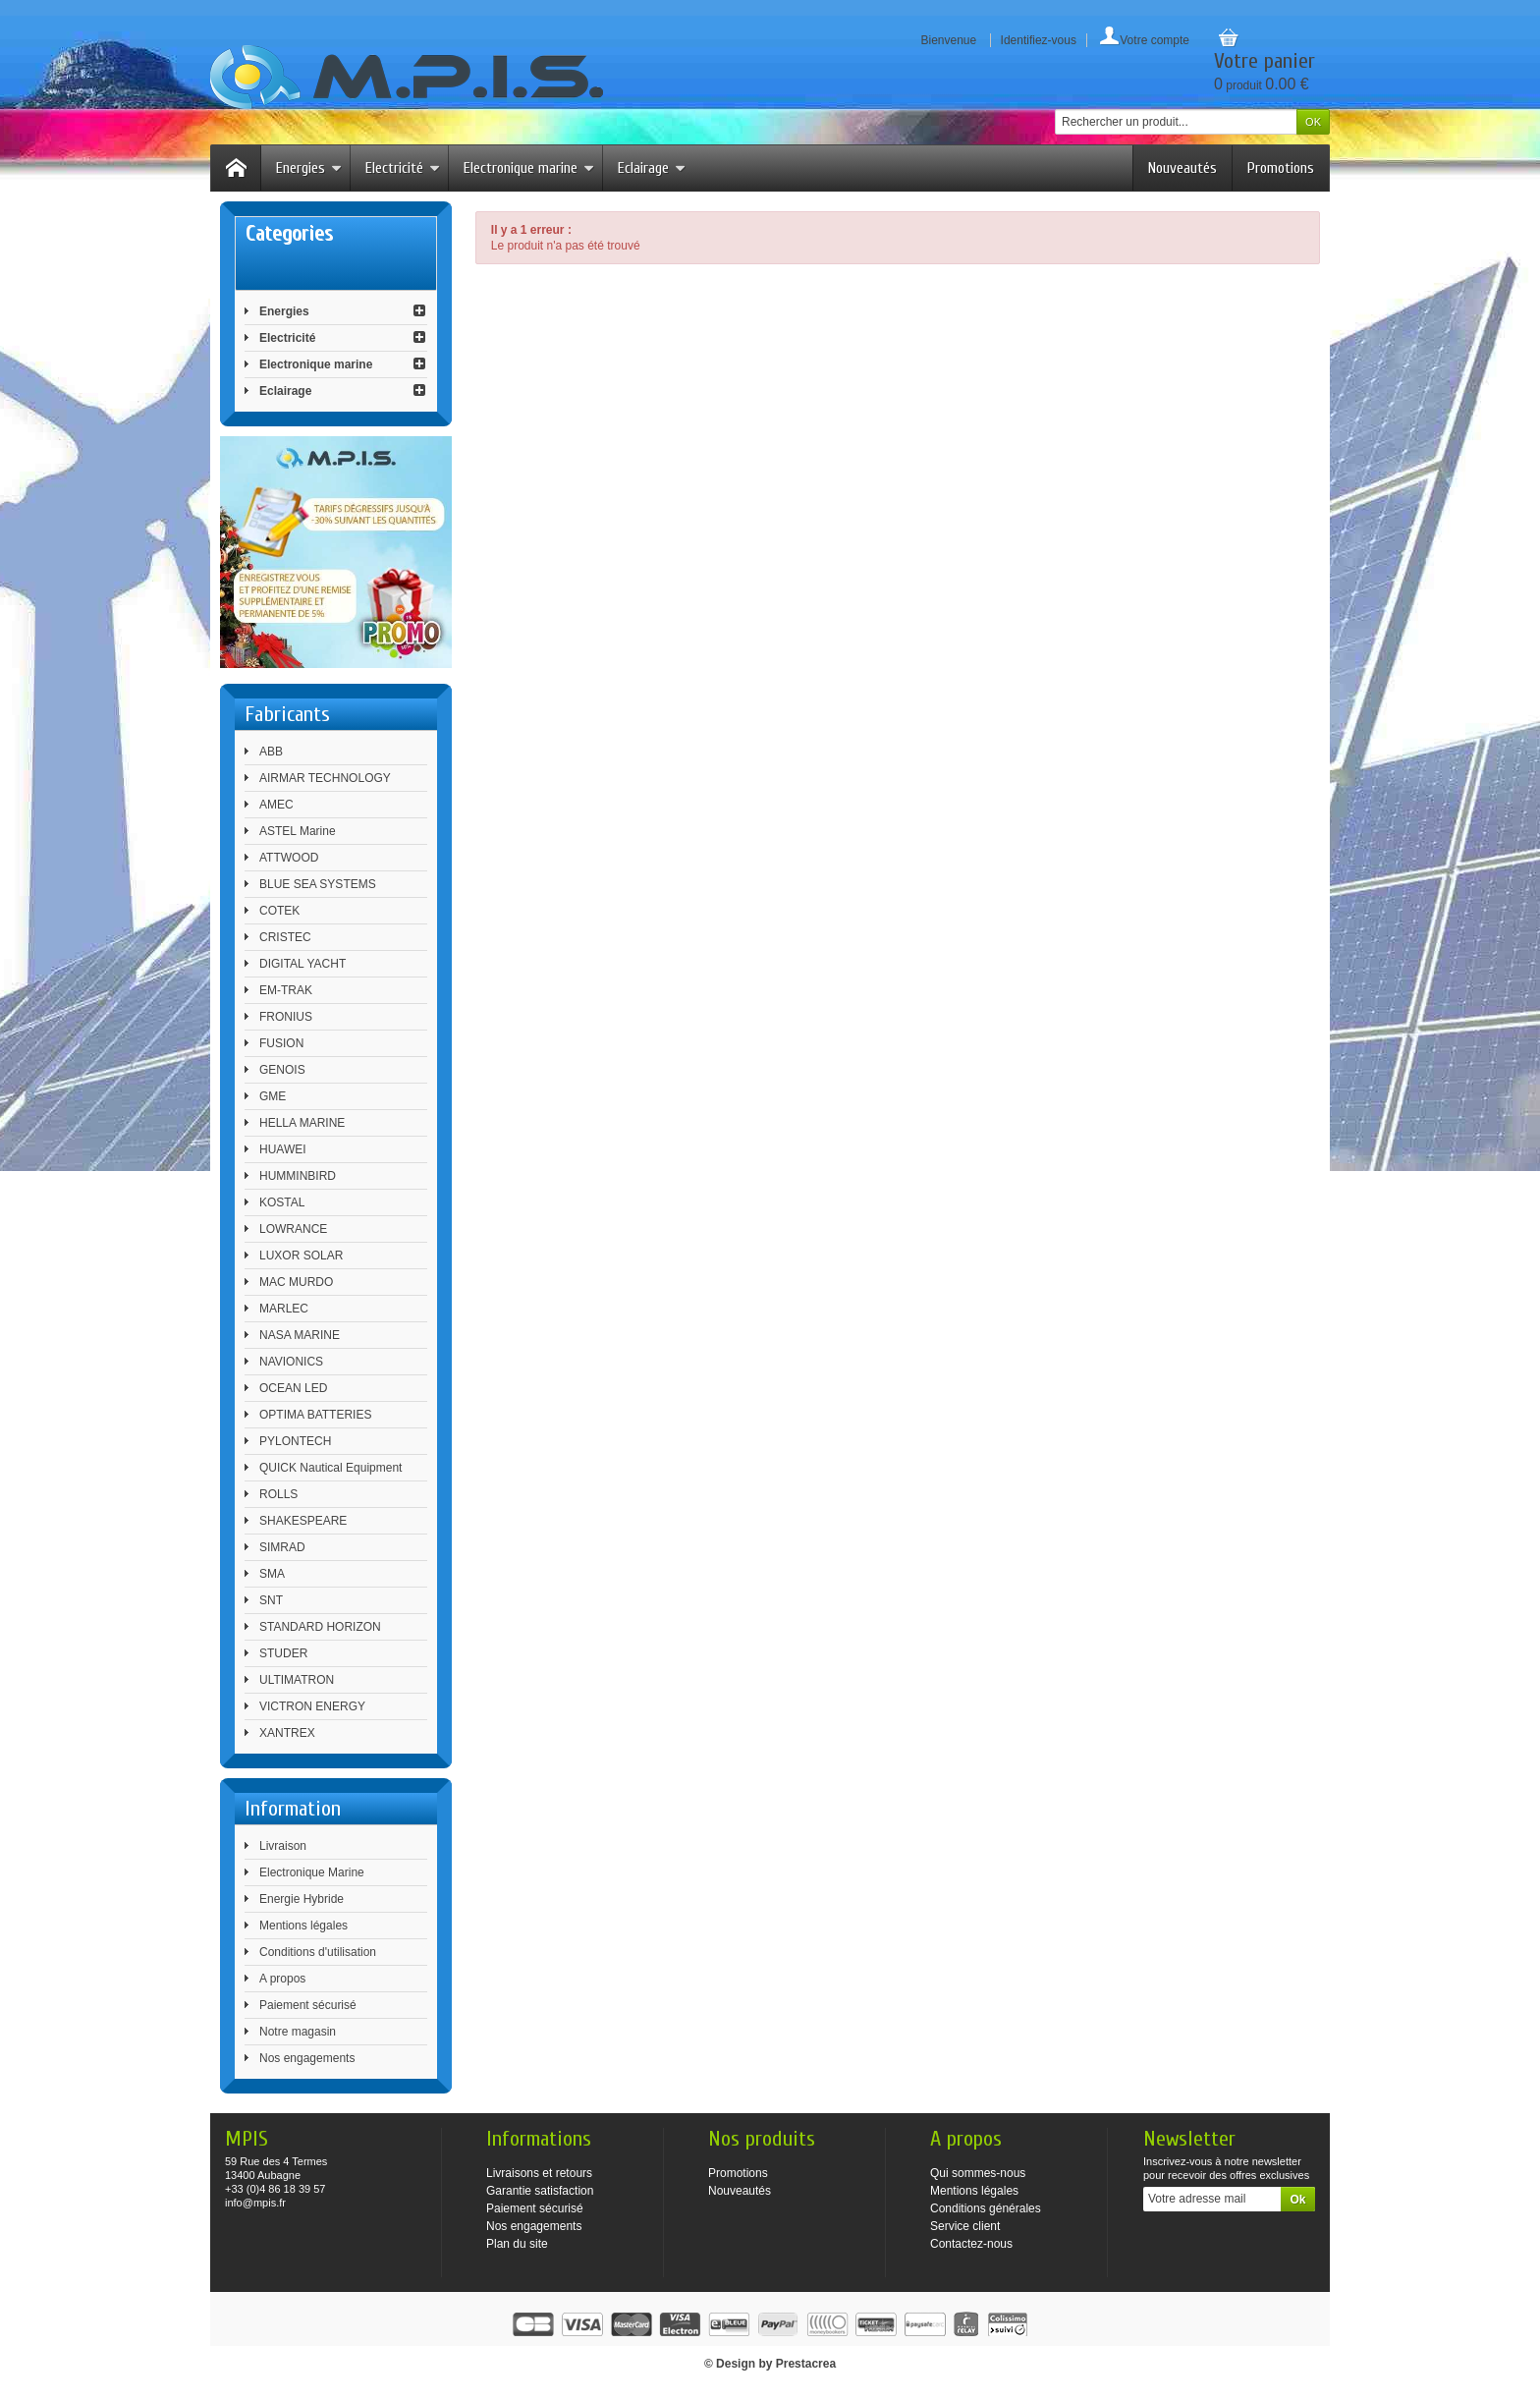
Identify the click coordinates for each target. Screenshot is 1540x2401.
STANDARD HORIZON (320, 1627)
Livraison (282, 1846)
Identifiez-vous (1038, 40)
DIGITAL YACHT (302, 964)
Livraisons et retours (539, 2173)
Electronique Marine (311, 1872)
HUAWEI (282, 1149)
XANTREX (287, 1733)
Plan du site (517, 2244)
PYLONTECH (295, 1441)
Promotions (1280, 168)
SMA (272, 1574)
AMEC (276, 804)
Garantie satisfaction (539, 2191)
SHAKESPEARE (303, 1521)
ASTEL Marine (297, 831)
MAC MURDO (296, 1282)
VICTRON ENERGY (312, 1706)
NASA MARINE (299, 1335)
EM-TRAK (285, 990)
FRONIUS (285, 1017)
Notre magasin (297, 2031)
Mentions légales (303, 1925)
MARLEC (283, 1308)
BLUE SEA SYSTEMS (317, 884)
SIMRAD (282, 1547)
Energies (309, 168)
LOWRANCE (293, 1229)
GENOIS (282, 1070)
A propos (282, 1978)
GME (272, 1096)
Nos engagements (307, 2058)
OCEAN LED (293, 1388)
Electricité (402, 168)
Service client (965, 2226)
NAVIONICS (291, 1361)
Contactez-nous (971, 2244)
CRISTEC (285, 937)
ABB (271, 751)
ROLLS (278, 1494)
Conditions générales (985, 2208)
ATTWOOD (288, 858)
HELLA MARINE (302, 1123)
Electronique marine (529, 168)
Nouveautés (1182, 168)
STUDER (283, 1653)
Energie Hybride (301, 1899)
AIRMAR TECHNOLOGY (325, 778)
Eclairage (652, 168)
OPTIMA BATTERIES (315, 1415)
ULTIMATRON (296, 1680)
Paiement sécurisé (308, 2005)
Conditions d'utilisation (317, 1952)
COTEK (279, 911)
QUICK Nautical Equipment (330, 1468)
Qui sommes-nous (977, 2173)
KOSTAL (281, 1202)
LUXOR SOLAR (301, 1255)
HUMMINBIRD (297, 1176)
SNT (271, 1600)
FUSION (281, 1043)
